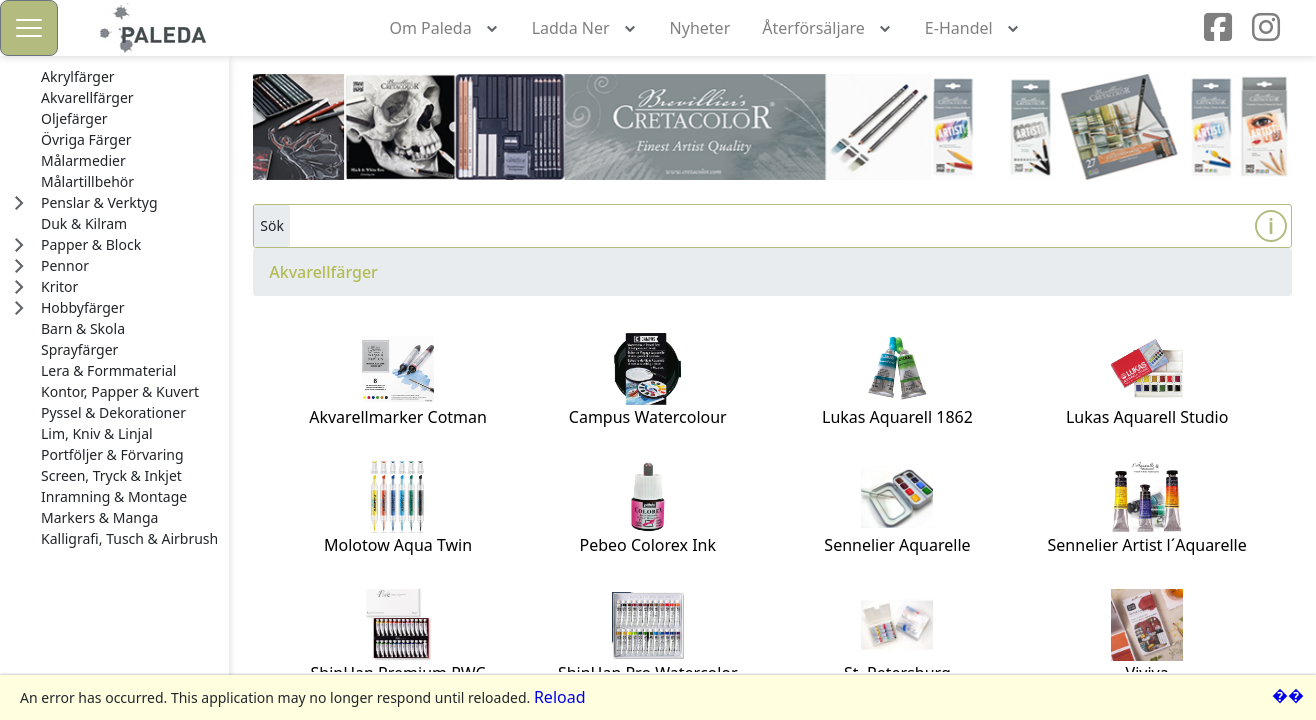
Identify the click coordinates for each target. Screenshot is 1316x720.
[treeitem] (129, 77)
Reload (560, 697)
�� (1288, 695)
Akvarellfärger (323, 272)
